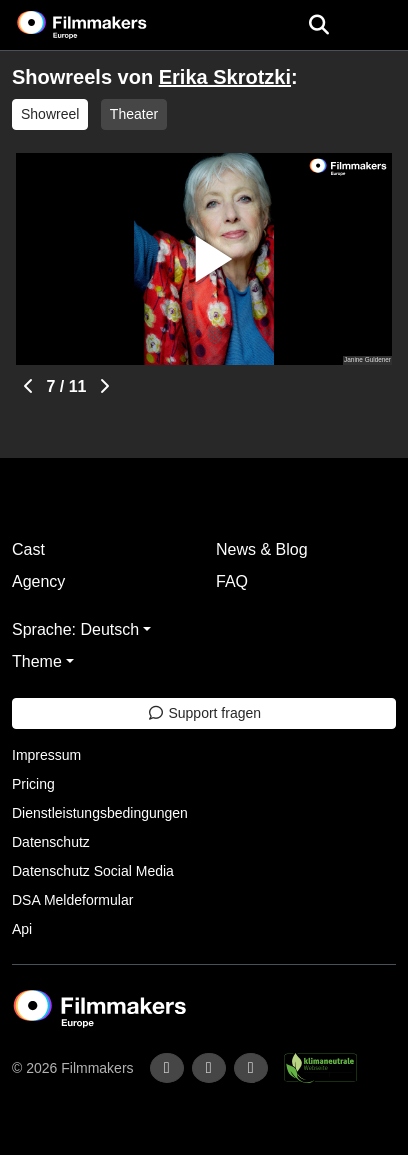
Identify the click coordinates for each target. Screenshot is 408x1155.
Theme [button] (37, 661)
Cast (28, 549)
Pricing (33, 784)
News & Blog (262, 549)
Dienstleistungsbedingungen (100, 813)
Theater (134, 114)
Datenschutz (51, 842)
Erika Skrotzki (225, 77)
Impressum (46, 755)
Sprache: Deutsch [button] (75, 629)
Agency (38, 581)
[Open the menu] (318, 25)
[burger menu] (378, 25)
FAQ (232, 581)
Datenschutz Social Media (93, 871)
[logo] (106, 25)
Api (22, 929)
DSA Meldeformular (72, 900)
